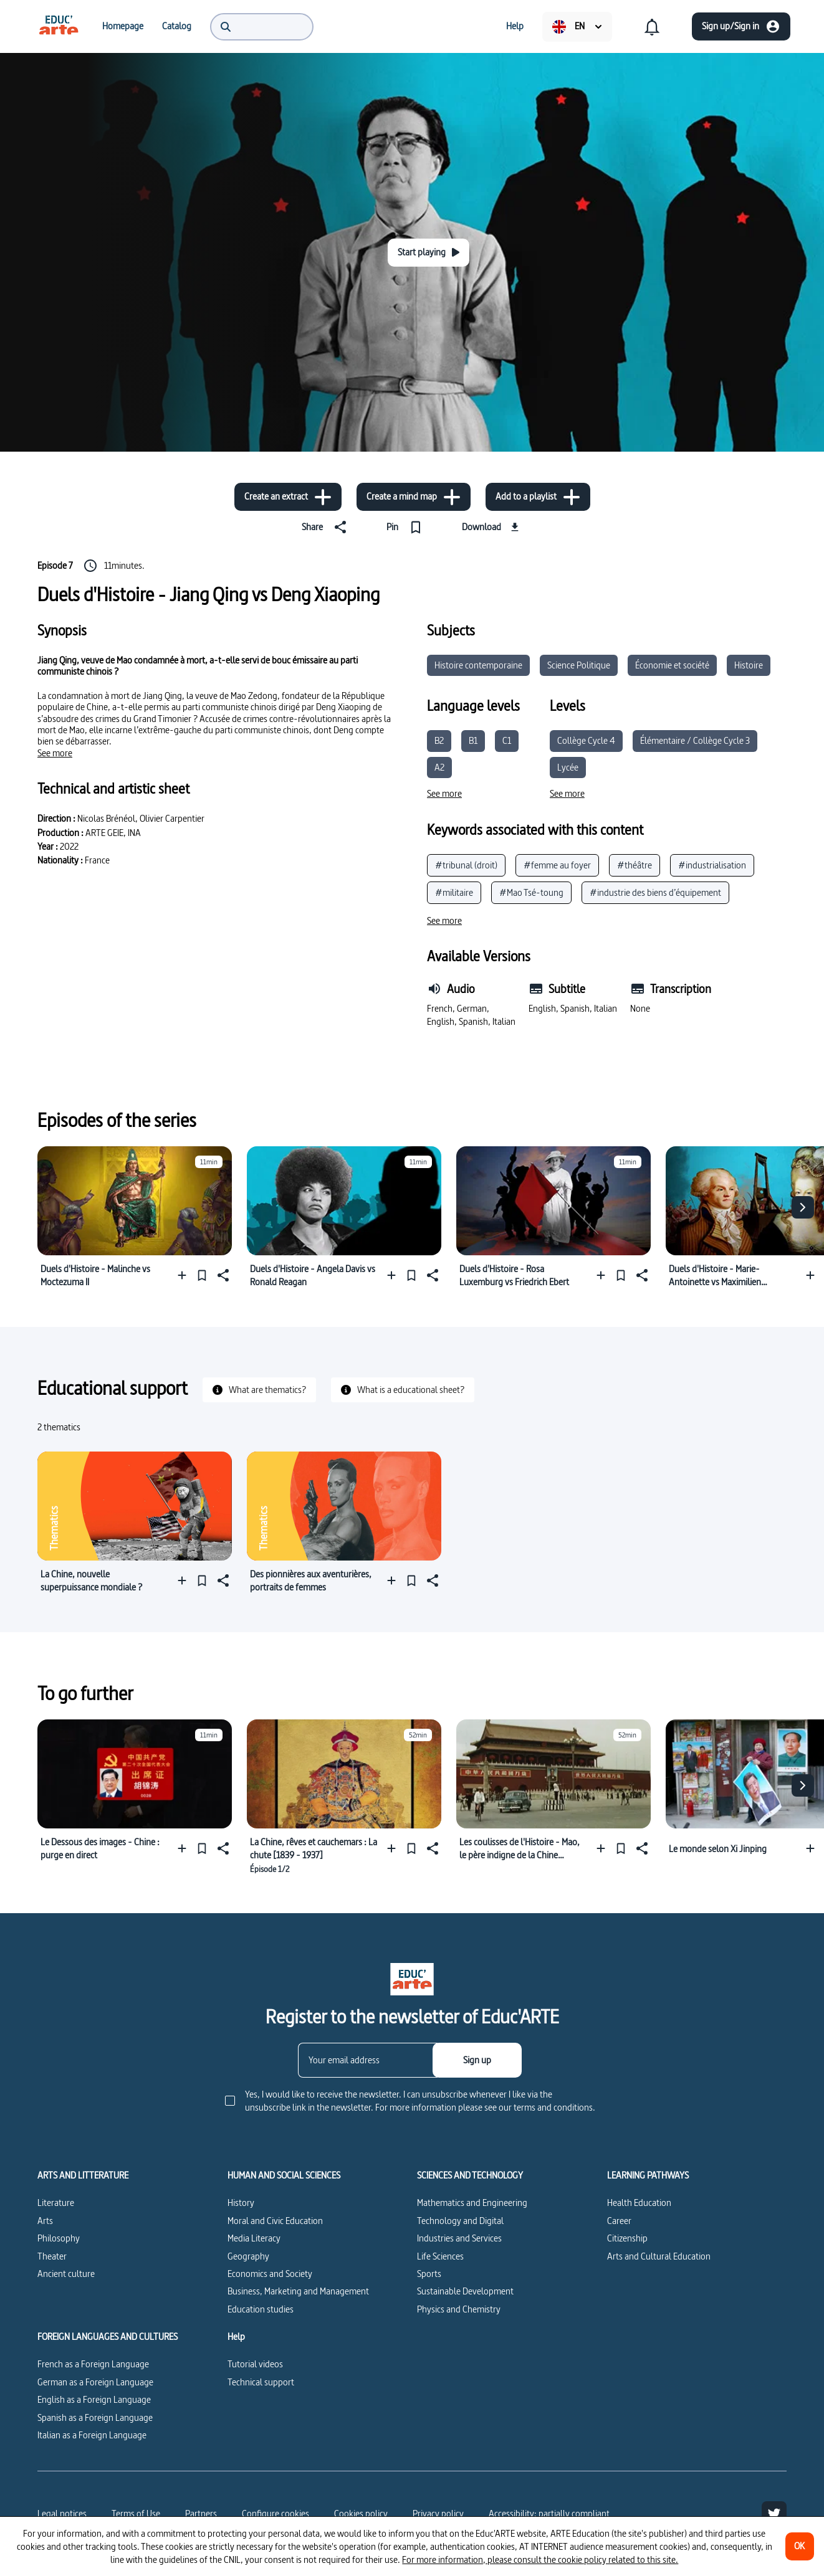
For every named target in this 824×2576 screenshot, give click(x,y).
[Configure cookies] (275, 2513)
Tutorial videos (255, 2363)
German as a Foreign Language (95, 2381)
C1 (506, 740)
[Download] (492, 527)
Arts (45, 2220)
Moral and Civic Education (275, 2220)
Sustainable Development (465, 2291)
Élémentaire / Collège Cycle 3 (695, 740)
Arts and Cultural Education (659, 2256)
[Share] (327, 527)
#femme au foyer (557, 865)
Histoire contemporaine (478, 665)
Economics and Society (270, 2273)
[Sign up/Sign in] (741, 26)
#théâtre (634, 865)
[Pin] (406, 527)
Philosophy (58, 2238)
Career (619, 2220)
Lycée (567, 767)
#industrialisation (712, 865)
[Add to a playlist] (538, 497)
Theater (52, 2256)
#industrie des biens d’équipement (655, 892)
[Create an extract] (288, 497)
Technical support (261, 2381)
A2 (439, 767)
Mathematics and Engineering (472, 2202)
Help (236, 2336)
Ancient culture (66, 2273)
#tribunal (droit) (466, 865)
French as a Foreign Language (93, 2363)
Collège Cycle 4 (586, 740)
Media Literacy (254, 2238)
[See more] (54, 753)
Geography (248, 2256)
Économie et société (672, 665)
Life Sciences (440, 2256)
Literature (55, 2202)
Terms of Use (136, 2513)
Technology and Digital (460, 2220)
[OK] (799, 2546)
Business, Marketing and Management (298, 2291)
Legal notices (62, 2513)
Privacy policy (438, 2513)
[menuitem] (59, 26)
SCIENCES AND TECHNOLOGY (470, 2175)
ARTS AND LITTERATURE (82, 2175)
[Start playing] (428, 253)
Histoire (748, 665)
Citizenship (627, 2238)
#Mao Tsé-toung (531, 892)
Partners (201, 2513)
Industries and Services (459, 2238)
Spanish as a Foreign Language (95, 2417)
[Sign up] (477, 2060)
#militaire (454, 892)
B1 (473, 740)
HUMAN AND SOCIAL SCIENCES (284, 2175)
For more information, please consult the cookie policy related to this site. (540, 2559)
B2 (439, 740)
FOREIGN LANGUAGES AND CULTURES (107, 2336)
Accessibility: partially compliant (549, 2513)
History (241, 2202)
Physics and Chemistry (459, 2309)
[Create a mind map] (414, 497)
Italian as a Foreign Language (91, 2434)
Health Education (639, 2202)
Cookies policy (361, 2513)
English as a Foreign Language (94, 2399)
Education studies (261, 2309)
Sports (429, 2273)
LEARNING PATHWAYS (648, 2175)
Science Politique (578, 665)
